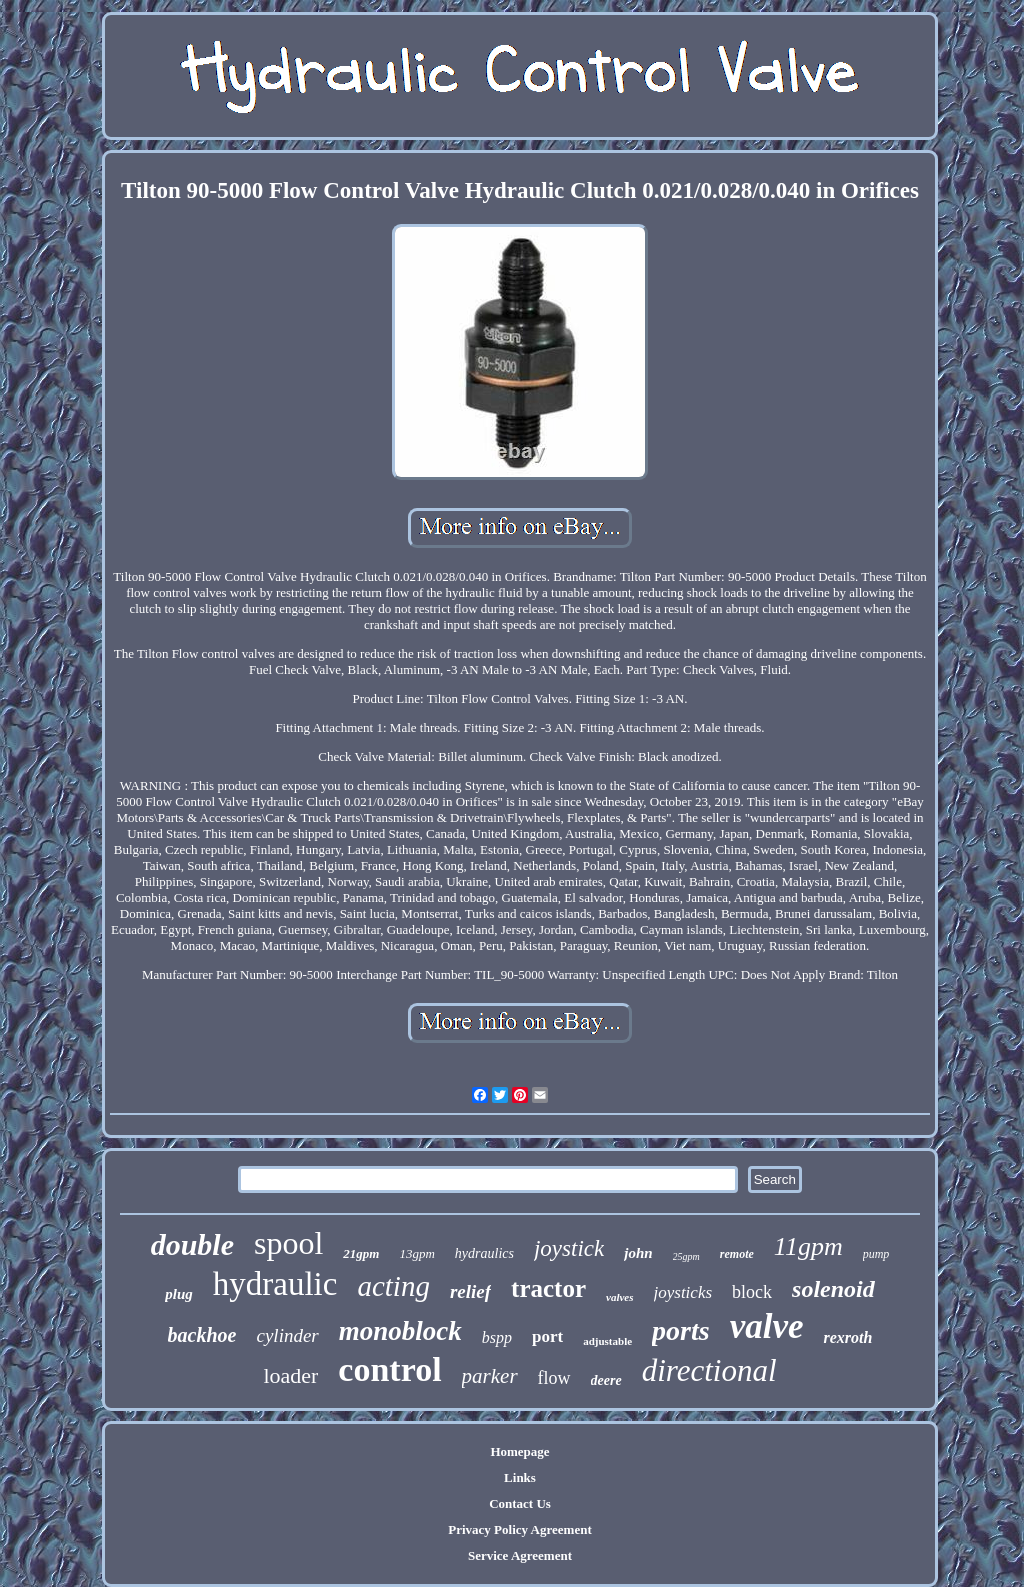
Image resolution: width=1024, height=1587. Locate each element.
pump (876, 1254)
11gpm (808, 1246)
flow (554, 1378)
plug (179, 1294)
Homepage (519, 1451)
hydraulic (275, 1284)
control (389, 1369)
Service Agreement (520, 1555)
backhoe (202, 1335)
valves (619, 1297)
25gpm (686, 1256)
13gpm (416, 1253)
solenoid (833, 1289)
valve (767, 1326)
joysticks (683, 1292)
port (547, 1336)
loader (290, 1375)
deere (606, 1380)
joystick (569, 1248)
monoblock (400, 1331)
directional (709, 1370)
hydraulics (484, 1253)
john (638, 1253)
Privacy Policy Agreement (519, 1529)
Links (520, 1477)
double (192, 1244)
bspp (497, 1337)
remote (737, 1254)
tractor (548, 1288)
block (752, 1292)
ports (681, 1330)
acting (393, 1286)
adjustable (607, 1341)
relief (470, 1291)
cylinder (287, 1335)
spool (288, 1243)
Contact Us (520, 1503)
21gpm (361, 1253)
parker (490, 1376)
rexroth (847, 1337)
